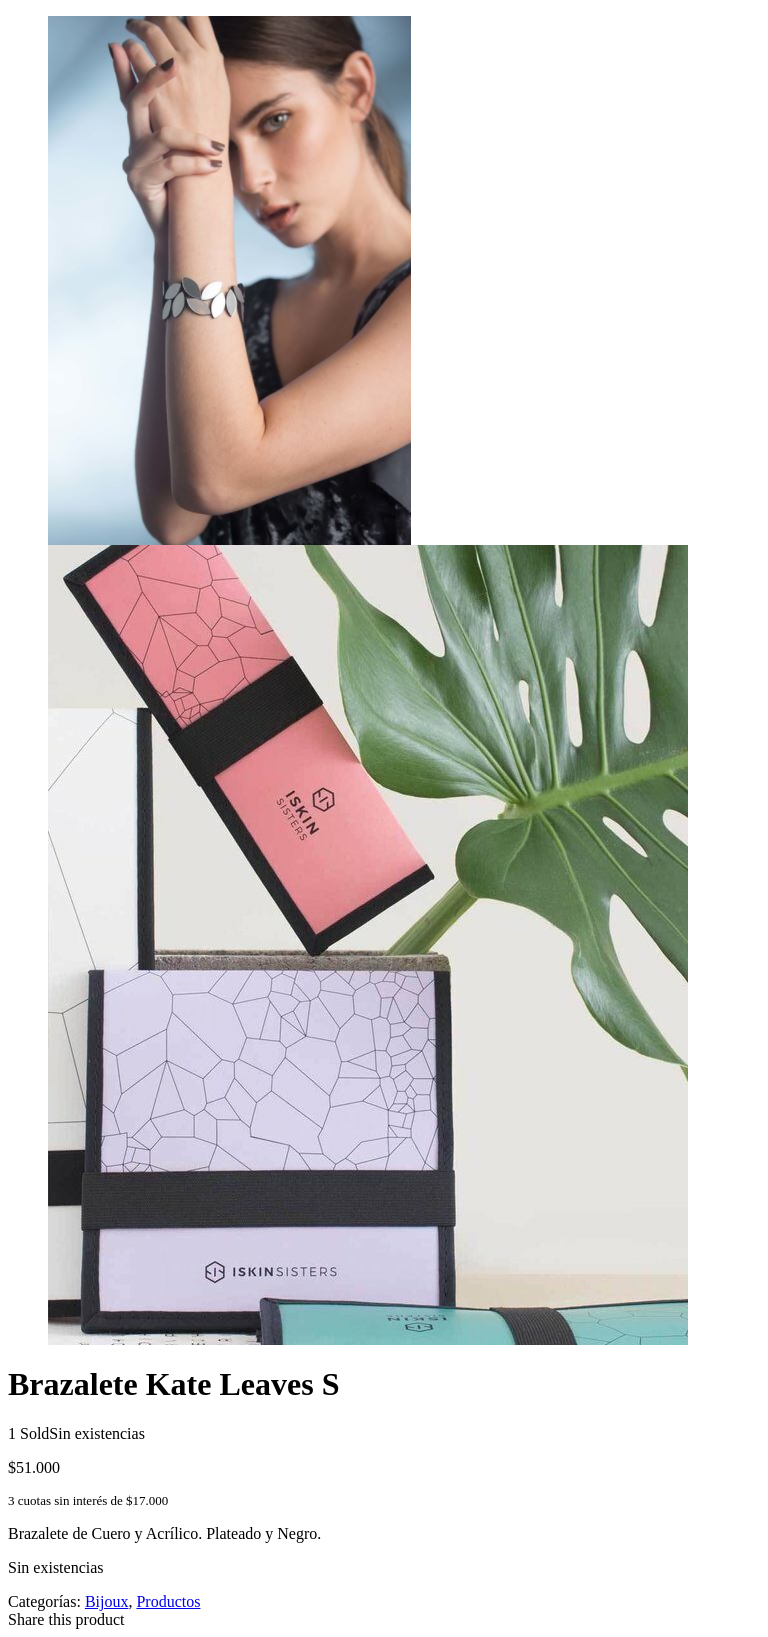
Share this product (66, 1619)
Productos (168, 1601)
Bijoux (107, 1601)
